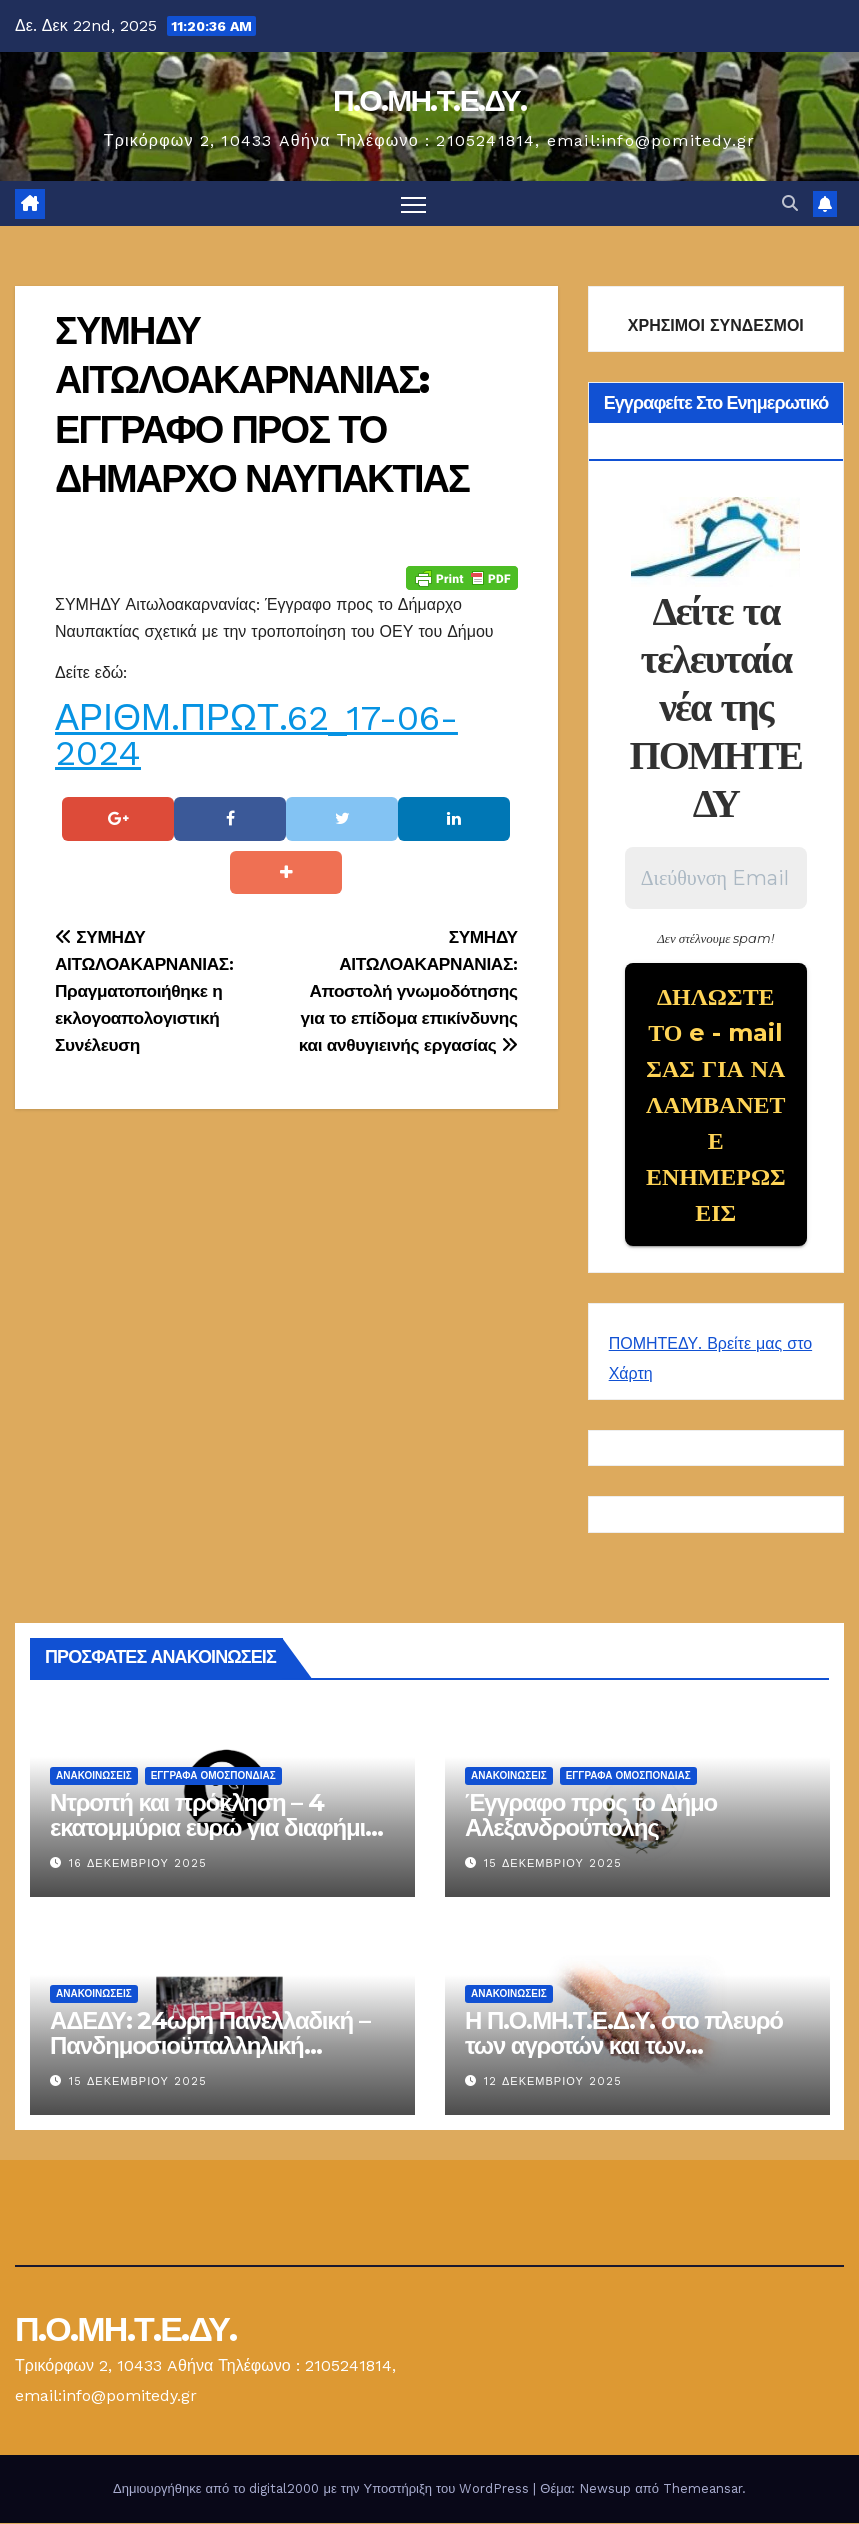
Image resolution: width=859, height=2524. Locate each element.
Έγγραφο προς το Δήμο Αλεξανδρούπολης (591, 1816)
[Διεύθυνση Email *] (716, 879)
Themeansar (702, 2489)
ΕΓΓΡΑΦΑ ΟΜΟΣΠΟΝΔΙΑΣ (213, 1776)
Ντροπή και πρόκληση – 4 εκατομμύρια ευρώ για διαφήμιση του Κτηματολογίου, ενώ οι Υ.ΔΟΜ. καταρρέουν (222, 1841)
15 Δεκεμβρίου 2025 (553, 1864)
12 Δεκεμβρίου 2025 (553, 2082)
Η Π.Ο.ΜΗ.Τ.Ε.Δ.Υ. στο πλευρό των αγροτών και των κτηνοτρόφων (624, 2046)
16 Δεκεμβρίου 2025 (138, 1864)
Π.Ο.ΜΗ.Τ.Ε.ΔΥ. (429, 100)
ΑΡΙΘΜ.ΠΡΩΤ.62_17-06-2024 (256, 735)
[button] (790, 203)
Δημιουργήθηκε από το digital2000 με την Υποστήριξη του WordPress (323, 2489)
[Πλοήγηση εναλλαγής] (413, 203)
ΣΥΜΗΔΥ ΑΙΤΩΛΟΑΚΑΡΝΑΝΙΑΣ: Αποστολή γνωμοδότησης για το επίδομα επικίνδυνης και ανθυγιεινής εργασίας (408, 991)
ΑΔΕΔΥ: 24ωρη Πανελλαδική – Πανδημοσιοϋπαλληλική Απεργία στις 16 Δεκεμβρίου (210, 2046)
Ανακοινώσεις (94, 1776)
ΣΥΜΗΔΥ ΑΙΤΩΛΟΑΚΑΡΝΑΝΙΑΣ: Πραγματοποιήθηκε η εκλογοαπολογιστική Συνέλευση (144, 991)
